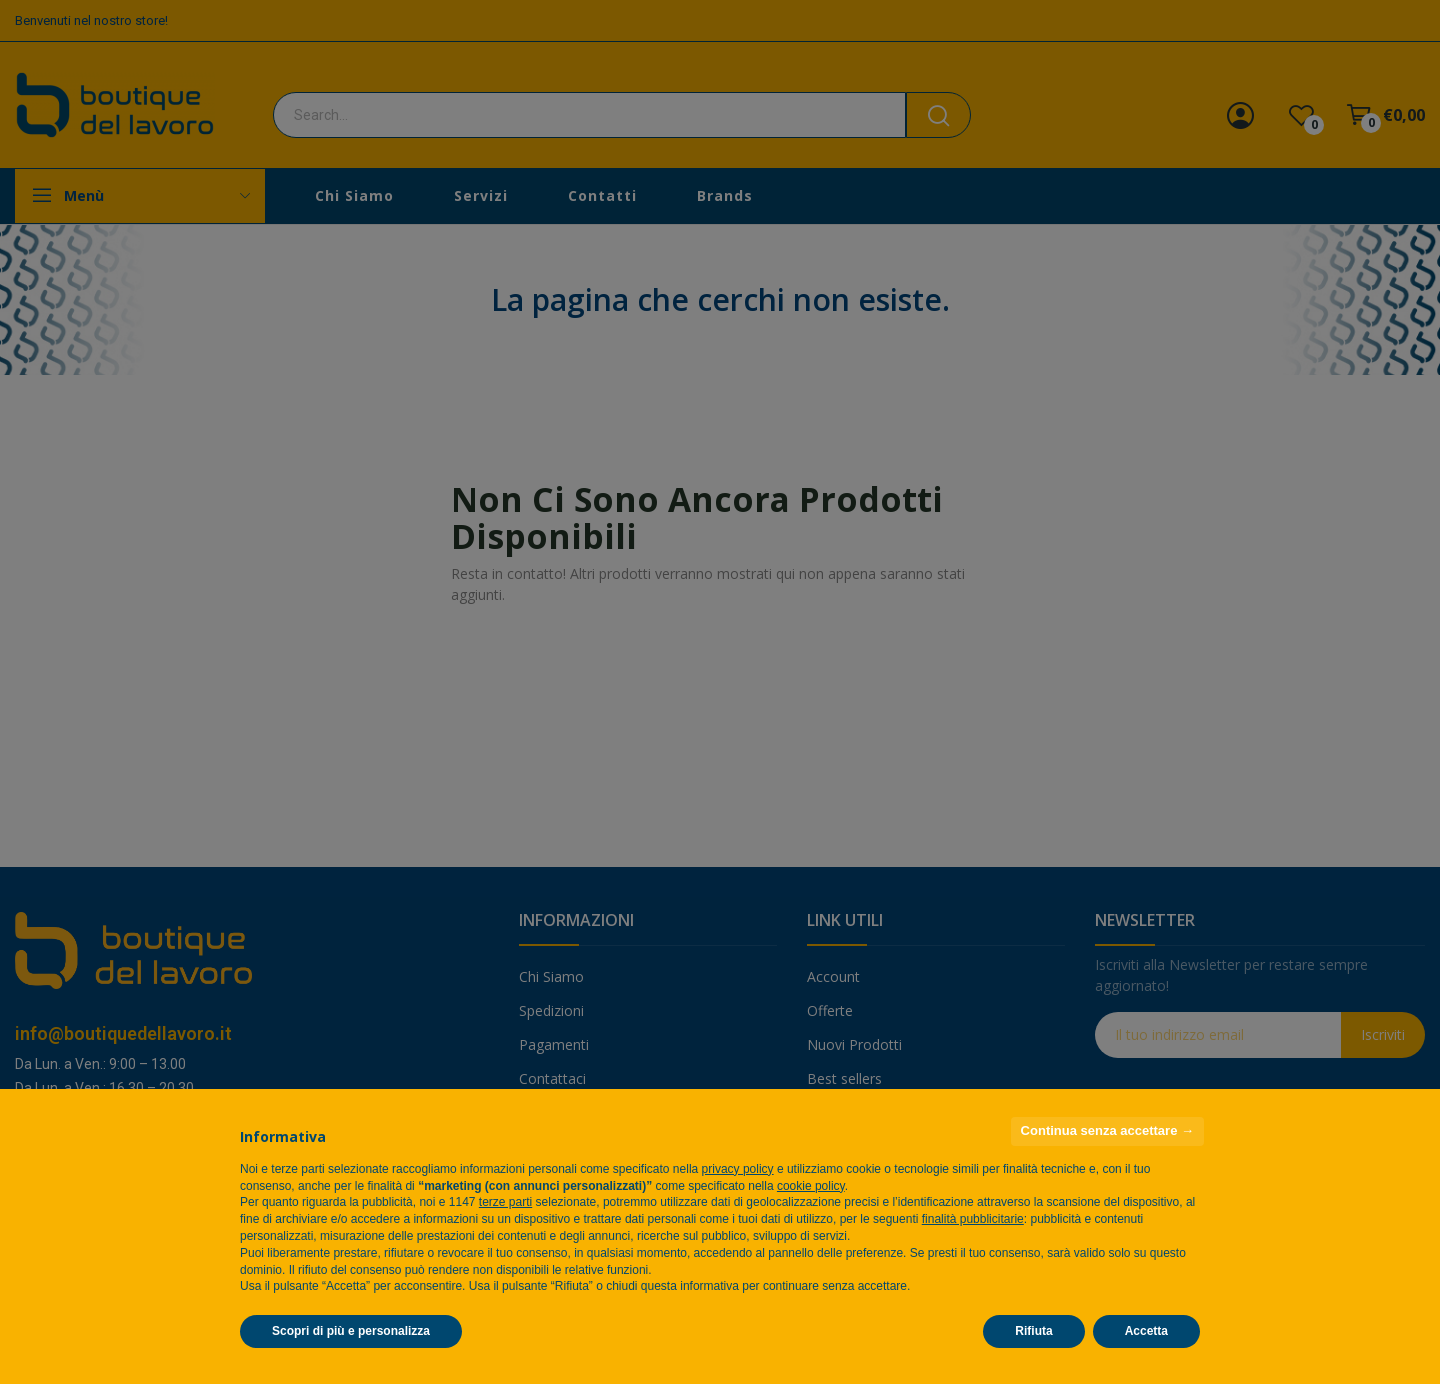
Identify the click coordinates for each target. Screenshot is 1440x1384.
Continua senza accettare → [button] (1107, 1130)
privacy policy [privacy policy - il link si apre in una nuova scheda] (738, 1169)
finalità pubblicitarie (973, 1219)
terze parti (505, 1202)
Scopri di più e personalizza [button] (351, 1331)
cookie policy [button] (811, 1186)
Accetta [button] (1146, 1331)
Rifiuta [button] (1033, 1331)
